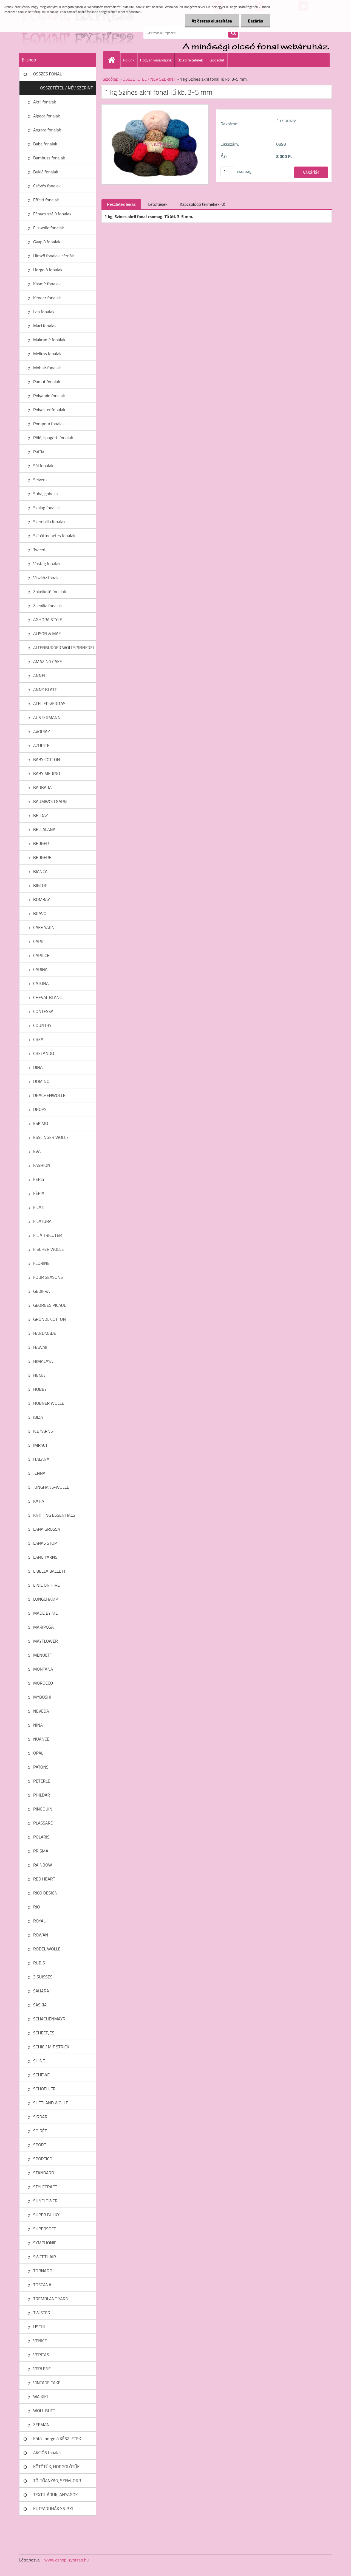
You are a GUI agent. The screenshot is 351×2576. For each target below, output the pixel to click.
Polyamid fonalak (49, 395)
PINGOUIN (42, 1809)
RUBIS (39, 1963)
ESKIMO (40, 1123)
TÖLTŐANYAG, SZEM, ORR (57, 2480)
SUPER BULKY (46, 2214)
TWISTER (41, 2312)
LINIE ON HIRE (46, 1585)
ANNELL (40, 675)
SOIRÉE (40, 2130)
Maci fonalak (44, 325)
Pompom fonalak (49, 423)
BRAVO (39, 913)
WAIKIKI (40, 2396)
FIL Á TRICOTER (47, 1235)
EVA (37, 1151)
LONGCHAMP (45, 1599)
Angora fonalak (47, 129)
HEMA (39, 1375)
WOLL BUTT (44, 2410)
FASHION (41, 1165)
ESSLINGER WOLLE (51, 1137)
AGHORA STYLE (47, 619)
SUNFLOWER (45, 2200)
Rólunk (128, 60)
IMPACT (40, 1445)
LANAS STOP (45, 1543)
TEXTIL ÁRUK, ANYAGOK (55, 2494)
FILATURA (42, 1221)
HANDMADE (44, 1333)
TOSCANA (42, 2284)
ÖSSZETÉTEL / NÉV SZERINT (66, 88)
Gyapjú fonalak (46, 241)
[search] (233, 33)
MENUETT (42, 1655)
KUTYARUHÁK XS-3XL (53, 2508)
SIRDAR (40, 2116)
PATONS (41, 1767)
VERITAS (41, 2354)
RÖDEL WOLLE (47, 1949)
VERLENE (42, 2368)
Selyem (40, 479)
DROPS (40, 1109)
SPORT (39, 2144)
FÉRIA (38, 1193)
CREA (38, 1039)
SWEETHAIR (44, 2256)
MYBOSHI (42, 1697)
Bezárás (255, 21)
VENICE (40, 2340)
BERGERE (42, 857)
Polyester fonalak (49, 409)
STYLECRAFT (45, 2186)
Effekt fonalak (46, 199)
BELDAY (40, 815)
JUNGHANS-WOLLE (51, 1487)
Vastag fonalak (46, 563)
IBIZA (38, 1417)
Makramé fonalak (49, 339)
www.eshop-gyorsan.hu (66, 2560)
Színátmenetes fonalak (54, 535)
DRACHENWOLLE (49, 1095)
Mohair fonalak (47, 367)
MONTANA (43, 1669)
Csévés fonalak (47, 185)
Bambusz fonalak (49, 157)
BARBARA (42, 787)
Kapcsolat (217, 60)
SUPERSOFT (44, 2228)
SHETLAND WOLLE (50, 2102)
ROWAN (40, 1935)
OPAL (38, 1753)
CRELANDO (43, 1053)
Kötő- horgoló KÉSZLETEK (57, 2438)
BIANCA (40, 871)
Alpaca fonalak (46, 115)
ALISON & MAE (47, 633)
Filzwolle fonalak (48, 227)
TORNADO (42, 2270)
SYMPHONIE (44, 2242)
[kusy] (227, 171)
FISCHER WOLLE (48, 1249)
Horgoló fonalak (48, 269)
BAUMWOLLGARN (50, 801)
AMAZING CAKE (47, 661)
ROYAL (39, 1921)
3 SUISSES (42, 1976)
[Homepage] (113, 60)
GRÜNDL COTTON (49, 1319)
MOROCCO (43, 1683)
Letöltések (157, 204)
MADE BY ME (45, 1613)
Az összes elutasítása (212, 21)
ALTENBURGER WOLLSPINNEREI (63, 647)
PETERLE (41, 1781)
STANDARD (43, 2172)
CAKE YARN (44, 927)
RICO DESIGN (45, 1893)
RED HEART (44, 1879)
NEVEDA (41, 1711)
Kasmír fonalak (47, 283)
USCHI (39, 2326)
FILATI (38, 1207)
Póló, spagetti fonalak (53, 437)
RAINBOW (42, 1865)
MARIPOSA (43, 1627)
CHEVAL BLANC (47, 997)
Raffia (38, 451)
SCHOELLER (44, 2088)
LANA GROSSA (46, 1529)
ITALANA (41, 1459)
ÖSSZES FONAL (47, 74)
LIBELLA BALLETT (49, 1571)
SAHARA (41, 1990)
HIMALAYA (43, 1361)
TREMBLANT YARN (50, 2298)
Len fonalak (43, 311)
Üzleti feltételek (190, 60)
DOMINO (41, 1081)
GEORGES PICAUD (50, 1305)
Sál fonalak (43, 465)
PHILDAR (41, 1795)
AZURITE (41, 745)
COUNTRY (42, 1025)
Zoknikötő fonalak (49, 591)
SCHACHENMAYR (49, 2018)
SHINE (39, 2060)
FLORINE (41, 1263)
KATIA (38, 1501)
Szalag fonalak (46, 507)
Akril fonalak (44, 101)
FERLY (39, 1179)
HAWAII (40, 1347)
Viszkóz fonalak (47, 577)
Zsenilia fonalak (47, 605)
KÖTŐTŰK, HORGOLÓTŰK (56, 2466)
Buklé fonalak (45, 171)
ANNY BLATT (45, 689)
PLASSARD (43, 1823)
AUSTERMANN (47, 717)
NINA (38, 1725)
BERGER (41, 843)
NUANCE (41, 1739)
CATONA (41, 983)
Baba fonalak (45, 143)
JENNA (39, 1473)
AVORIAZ (41, 731)
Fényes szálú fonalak (52, 213)
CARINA (40, 969)
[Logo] (57, 32)
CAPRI (39, 941)
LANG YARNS (45, 1557)
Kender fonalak (47, 297)
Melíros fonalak (47, 353)
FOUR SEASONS (48, 1277)
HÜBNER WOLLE (48, 1403)
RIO (36, 1907)
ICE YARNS (43, 1431)
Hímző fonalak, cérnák (53, 255)
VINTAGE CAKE (47, 2382)
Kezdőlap (109, 79)
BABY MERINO (46, 773)
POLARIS (41, 1837)
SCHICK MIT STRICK (51, 2046)
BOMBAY (41, 899)
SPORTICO (42, 2158)
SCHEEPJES (43, 2032)
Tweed (39, 549)
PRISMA (40, 1851)
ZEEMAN (41, 2424)
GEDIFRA (41, 1291)
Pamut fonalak (46, 381)
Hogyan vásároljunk (156, 60)
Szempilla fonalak (49, 521)
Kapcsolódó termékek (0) (202, 204)
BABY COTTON (46, 759)
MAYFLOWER (45, 1641)
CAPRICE (41, 955)
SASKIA (40, 2004)
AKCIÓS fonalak (47, 2452)
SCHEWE (41, 2074)
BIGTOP (40, 885)
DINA (38, 1067)
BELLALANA (44, 829)
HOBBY (40, 1389)
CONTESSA (43, 1011)
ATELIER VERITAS (49, 703)
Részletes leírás (121, 204)
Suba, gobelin (45, 493)
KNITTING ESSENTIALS (54, 1515)
